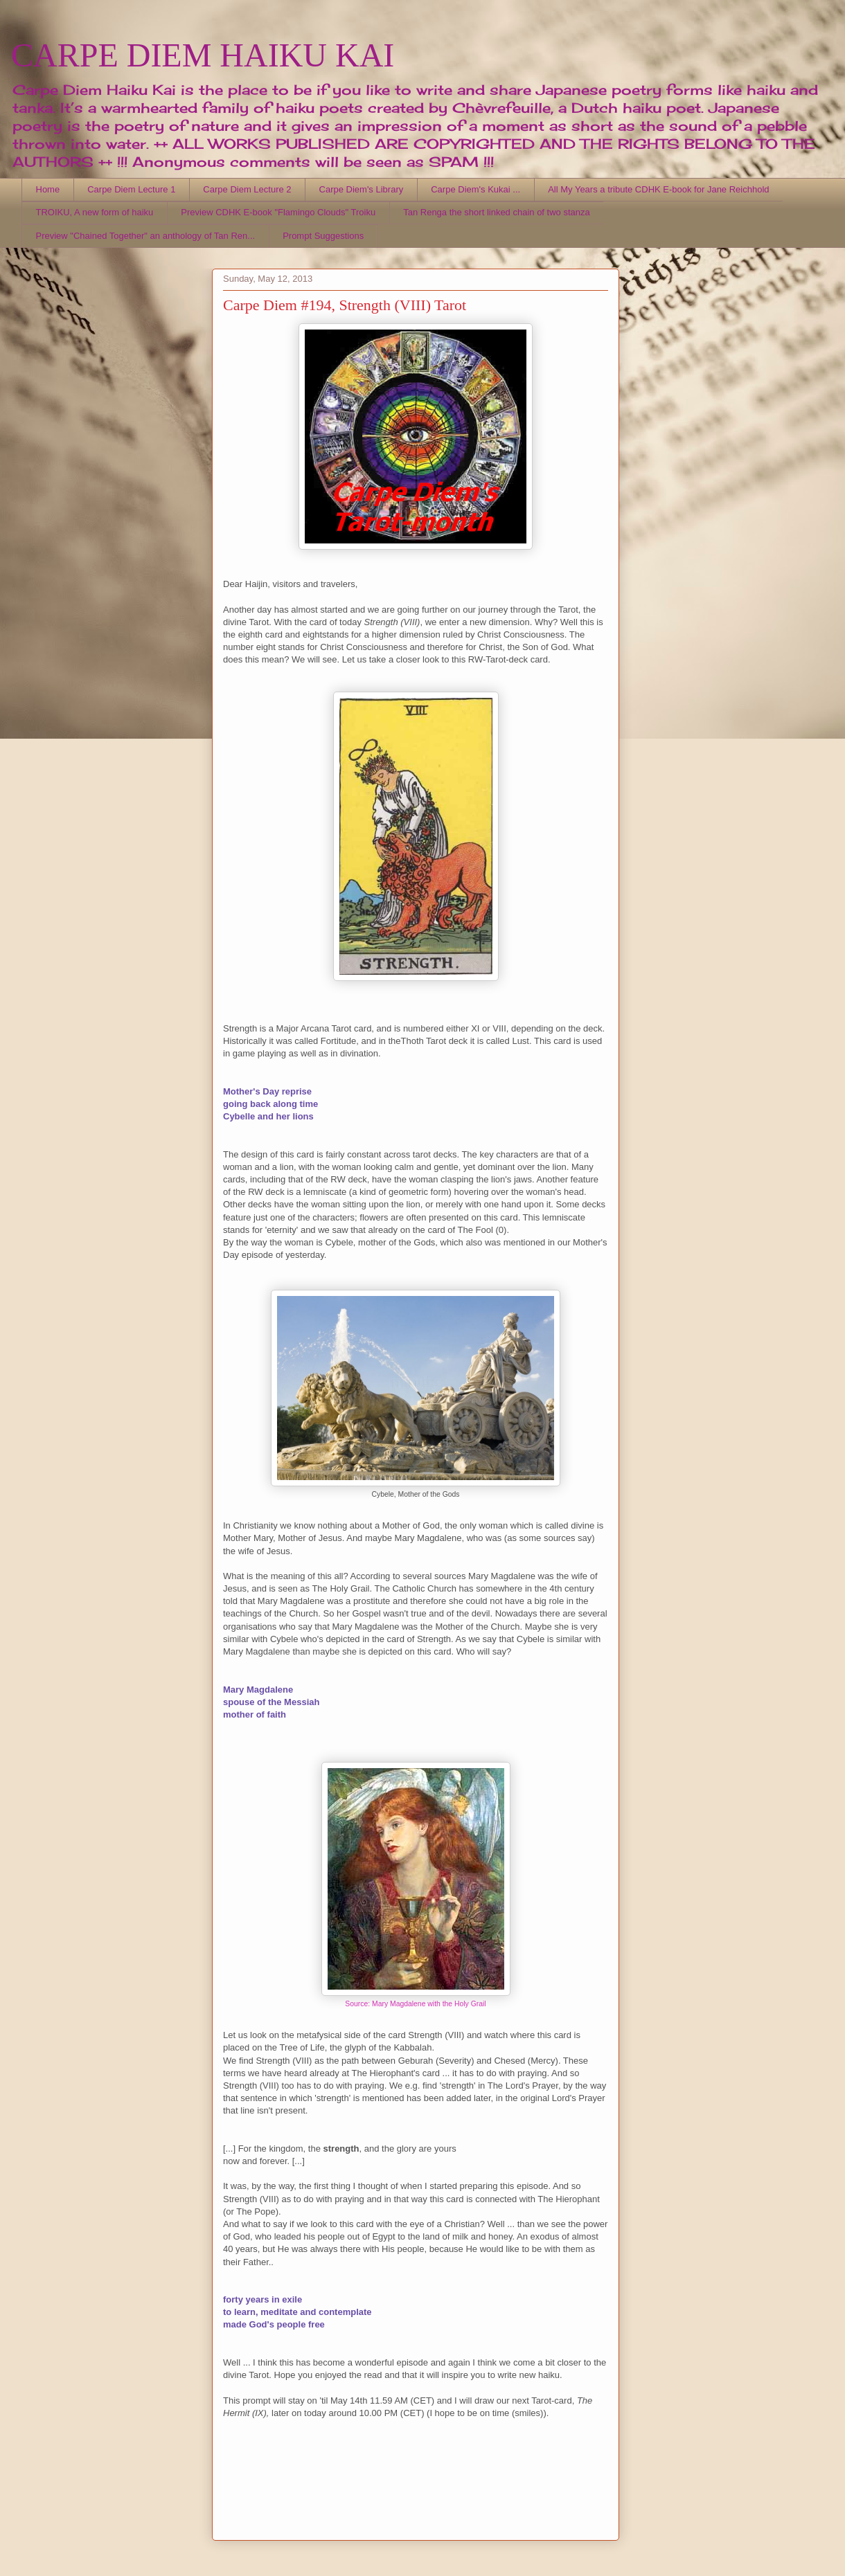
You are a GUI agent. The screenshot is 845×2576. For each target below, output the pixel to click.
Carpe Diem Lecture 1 (131, 189)
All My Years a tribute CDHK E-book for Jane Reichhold (658, 189)
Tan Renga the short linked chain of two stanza (496, 212)
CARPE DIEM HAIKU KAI (202, 55)
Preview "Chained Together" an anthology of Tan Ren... (146, 236)
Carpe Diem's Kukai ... (475, 189)
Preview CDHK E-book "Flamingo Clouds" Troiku (278, 212)
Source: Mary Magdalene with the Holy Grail (415, 2004)
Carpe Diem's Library (361, 189)
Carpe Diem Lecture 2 (247, 189)
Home (48, 189)
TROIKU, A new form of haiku (95, 212)
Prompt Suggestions (323, 236)
